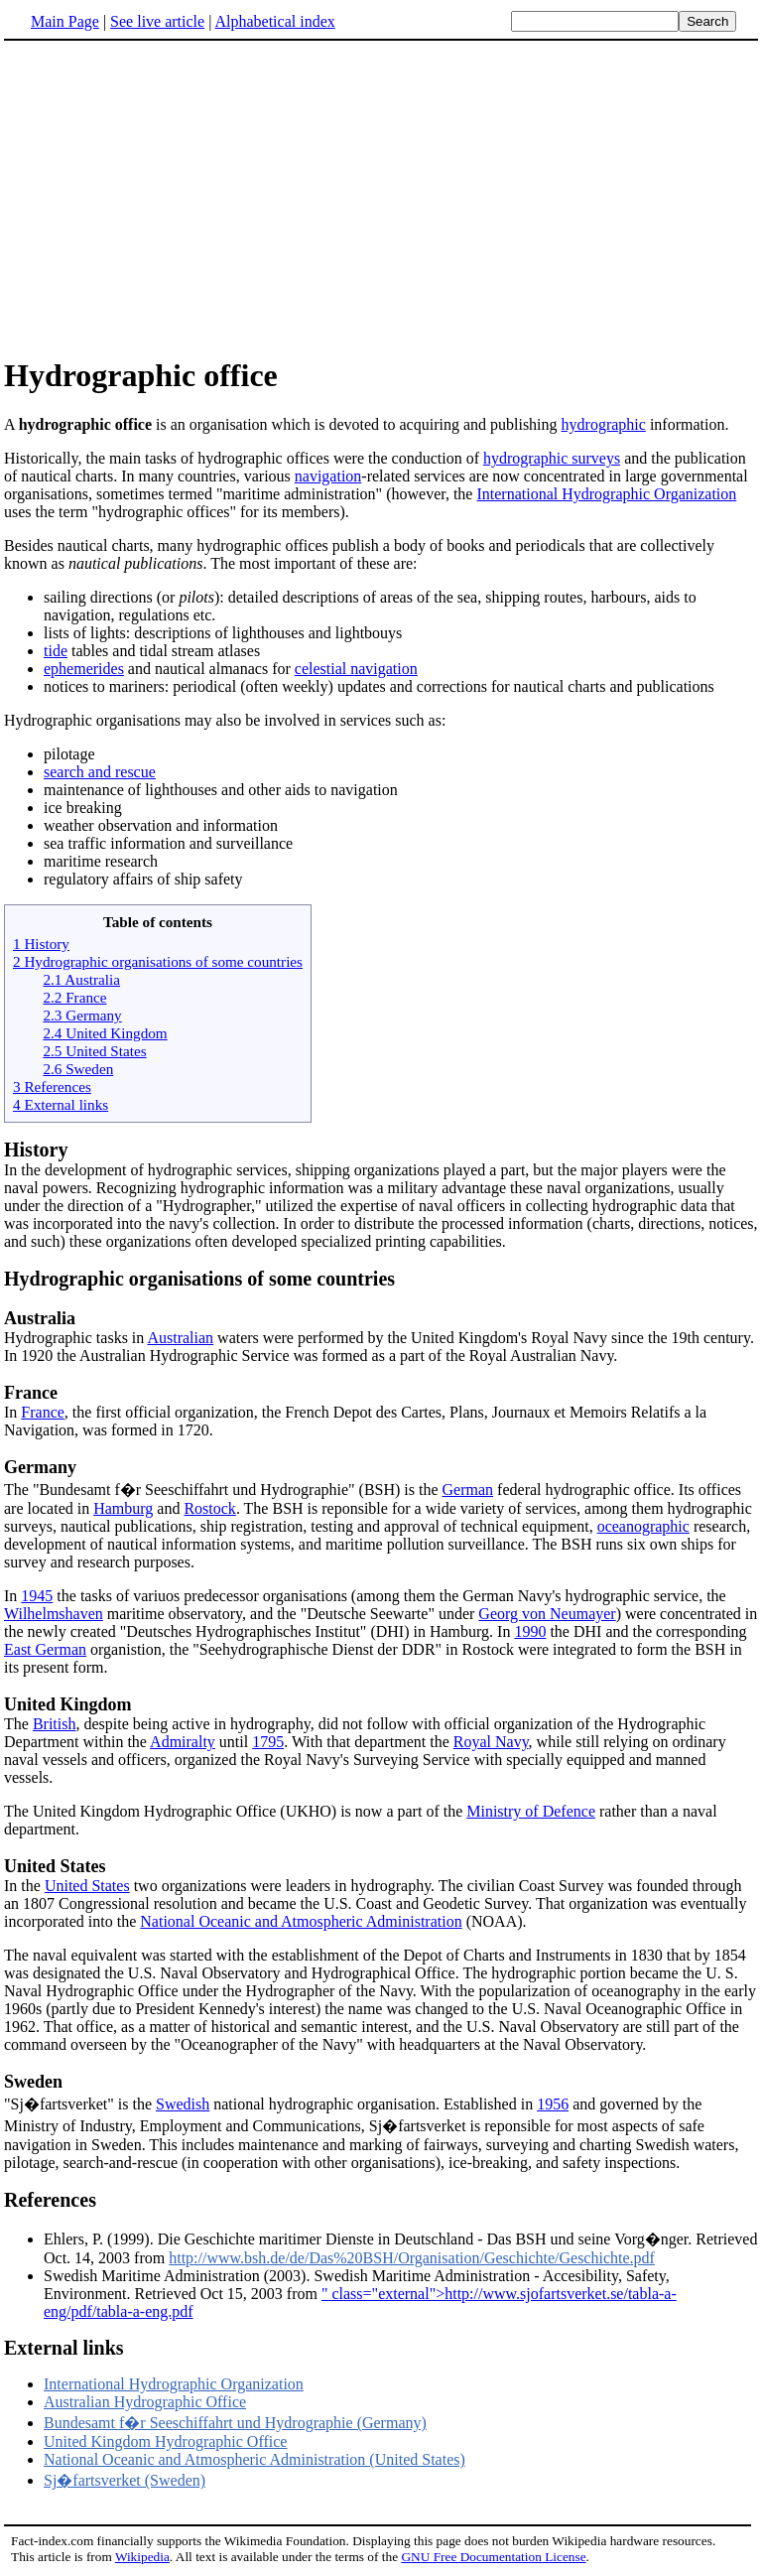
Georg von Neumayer (546, 1613)
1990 (530, 1631)
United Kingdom (68, 1704)
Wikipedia (142, 2556)
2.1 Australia (81, 979)
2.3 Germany (82, 1015)
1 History (41, 943)
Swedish (182, 2104)
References (50, 2200)
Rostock (209, 1508)
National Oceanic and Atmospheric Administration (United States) (254, 2459)
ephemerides (84, 668)
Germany (40, 1467)
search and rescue (100, 771)
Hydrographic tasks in (381, 1327)
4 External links (60, 1104)
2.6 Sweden (78, 1068)
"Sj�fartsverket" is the (80, 2104)
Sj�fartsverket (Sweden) (124, 2480)
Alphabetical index (274, 21)
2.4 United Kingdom (105, 1032)
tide (55, 650)
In (12, 1412)
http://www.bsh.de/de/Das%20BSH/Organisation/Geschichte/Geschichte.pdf (412, 2257)
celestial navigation (356, 668)
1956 (553, 2104)
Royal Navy (491, 1741)
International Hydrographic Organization (606, 493)
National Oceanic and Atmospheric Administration (300, 1921)
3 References (52, 1086)
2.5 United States (94, 1050)
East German (45, 1649)
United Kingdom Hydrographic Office (165, 2441)
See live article (157, 21)
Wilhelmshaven (53, 1613)
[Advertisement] (170, 198)
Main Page (65, 21)
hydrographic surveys (551, 458)
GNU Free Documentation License (493, 2556)
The (18, 1723)
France (31, 1393)
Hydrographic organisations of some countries (199, 1278)
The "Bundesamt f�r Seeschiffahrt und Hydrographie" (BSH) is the (223, 1489)
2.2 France (74, 997)
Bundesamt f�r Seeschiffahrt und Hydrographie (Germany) (235, 2422)
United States (55, 1866)
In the (24, 1885)
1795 (268, 1741)
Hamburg (123, 1508)
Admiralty (182, 1741)
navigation (328, 476)
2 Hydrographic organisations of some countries (158, 961)
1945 (37, 1595)
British (54, 1723)
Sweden (33, 2082)
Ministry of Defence (530, 1811)
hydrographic (604, 424)
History (35, 1149)
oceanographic (643, 1526)
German (468, 1489)
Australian (180, 1337)
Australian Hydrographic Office (145, 2401)
